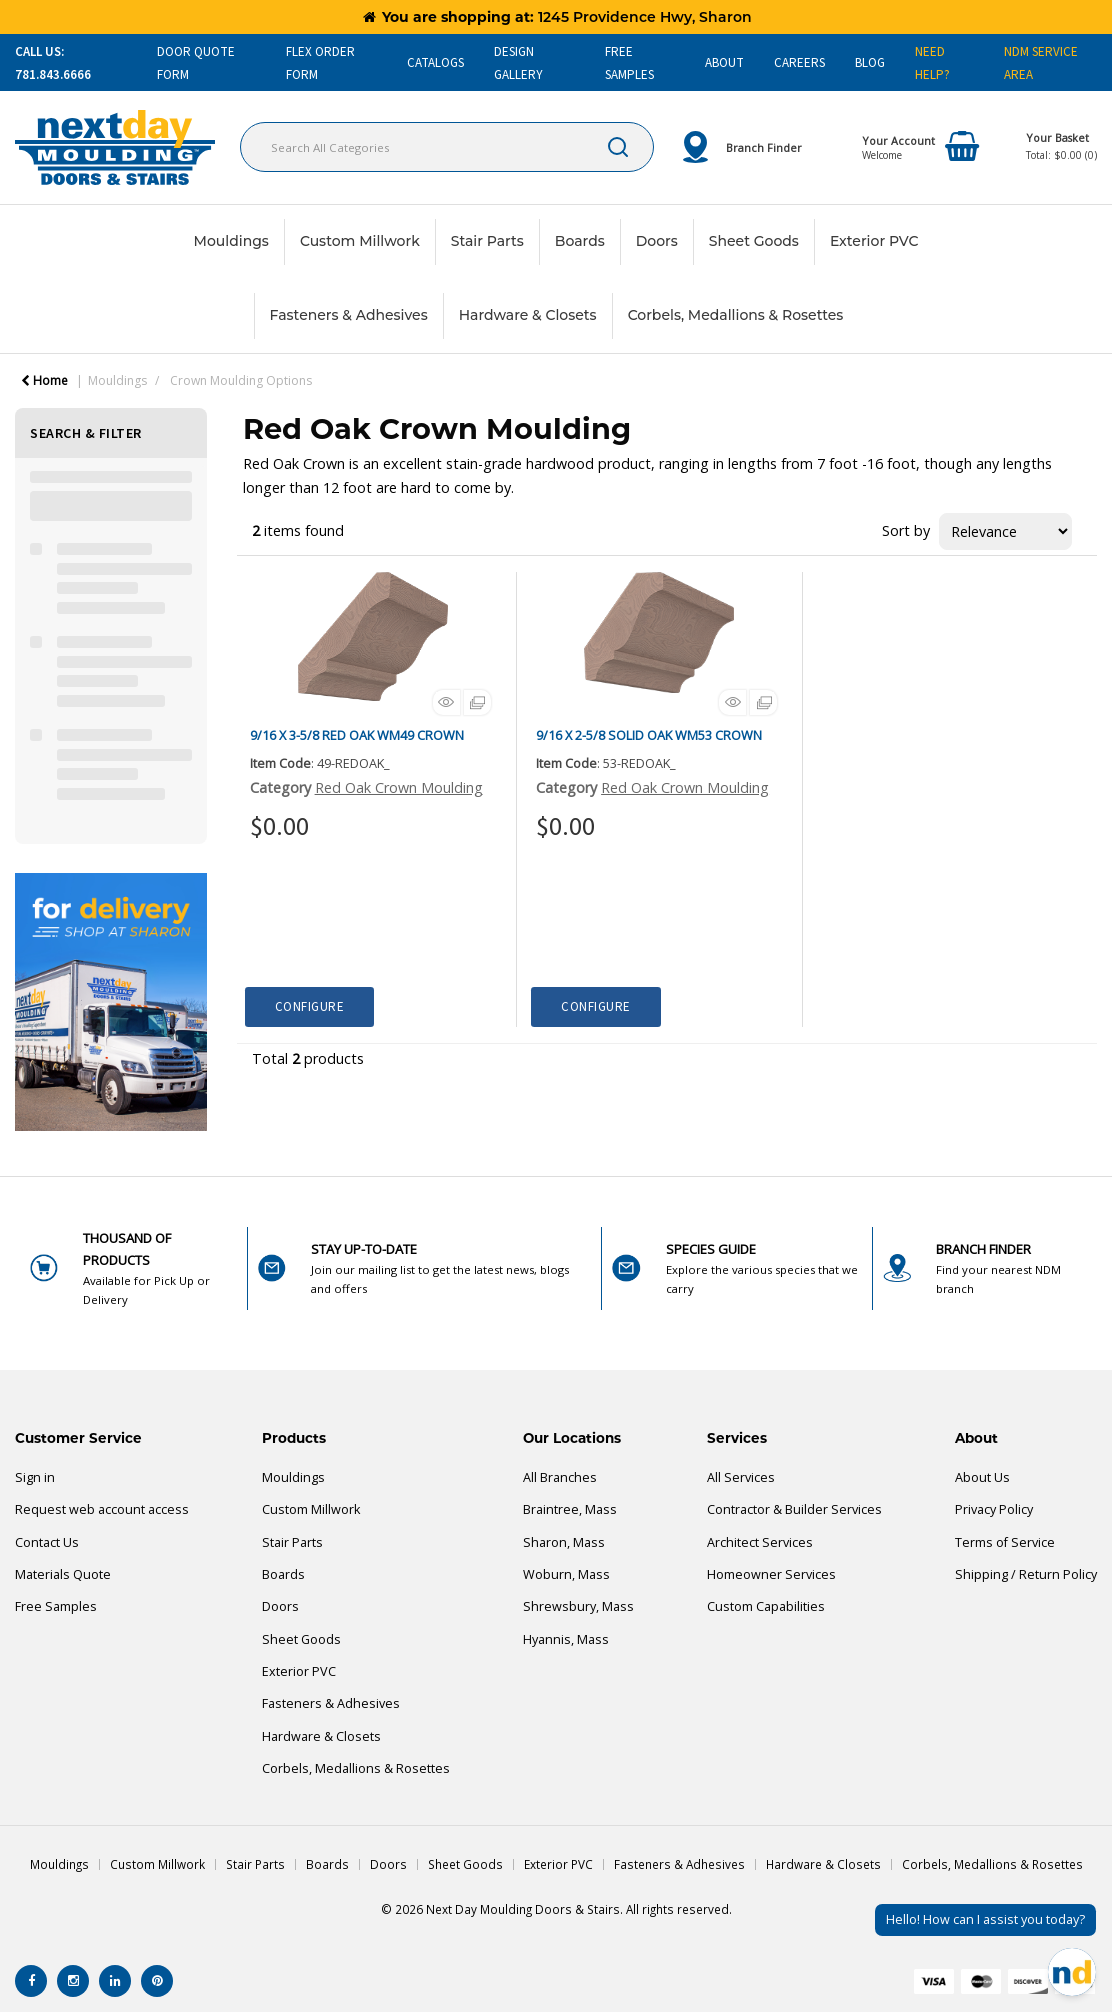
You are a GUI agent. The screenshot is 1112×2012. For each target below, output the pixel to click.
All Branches (560, 1477)
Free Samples (56, 1606)
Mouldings (231, 241)
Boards (580, 241)
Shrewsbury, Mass (578, 1606)
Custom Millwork (360, 241)
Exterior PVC (874, 241)
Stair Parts (487, 241)
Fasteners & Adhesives (349, 315)
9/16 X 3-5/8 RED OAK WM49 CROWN (357, 735)
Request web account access (102, 1509)
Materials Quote (63, 1574)
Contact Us (47, 1542)
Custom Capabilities (766, 1606)
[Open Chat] (1072, 1972)
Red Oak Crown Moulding (399, 787)
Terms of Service (1005, 1542)
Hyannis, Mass (566, 1639)
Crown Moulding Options (241, 380)
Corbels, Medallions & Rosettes (736, 315)
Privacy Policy (994, 1509)
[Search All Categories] (447, 147)
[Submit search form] (618, 147)
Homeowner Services (771, 1574)
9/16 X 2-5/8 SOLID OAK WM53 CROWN (649, 735)
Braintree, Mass (570, 1509)
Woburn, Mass (566, 1574)
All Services (741, 1477)
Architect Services (760, 1542)
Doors (657, 241)
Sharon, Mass (564, 1542)
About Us (982, 1477)
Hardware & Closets (528, 315)
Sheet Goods (754, 241)
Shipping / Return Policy (1026, 1574)
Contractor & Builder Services (794, 1509)
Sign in (35, 1477)
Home (44, 380)
